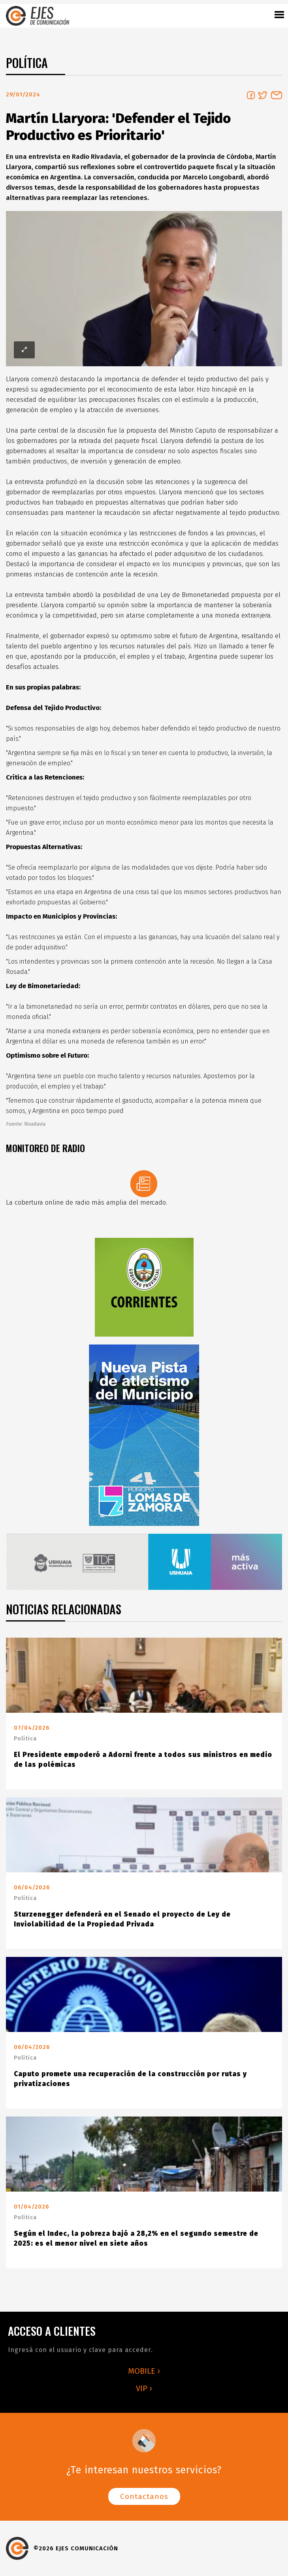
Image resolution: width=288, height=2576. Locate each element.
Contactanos (144, 2496)
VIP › (144, 2388)
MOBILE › (144, 2371)
